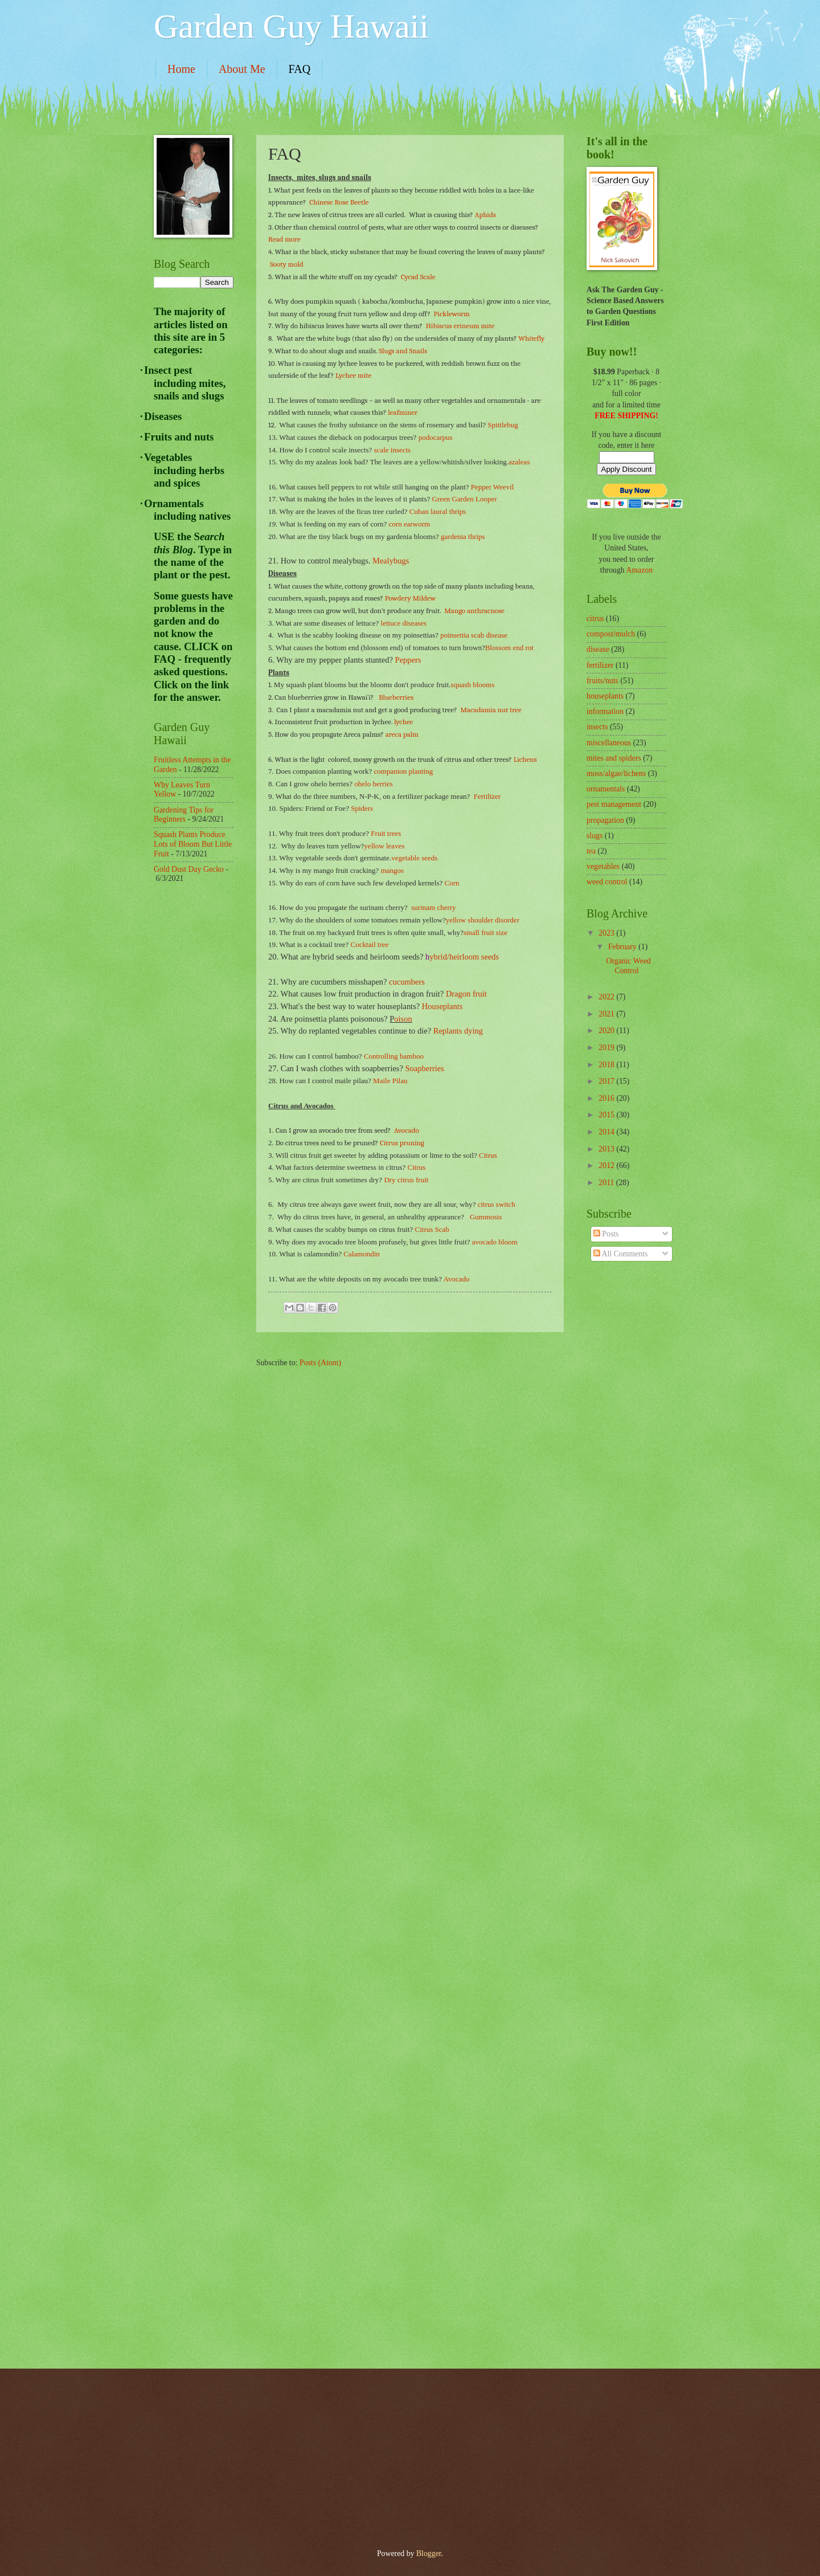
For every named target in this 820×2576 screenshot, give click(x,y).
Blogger (428, 2553)
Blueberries (395, 697)
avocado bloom (495, 1242)
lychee (403, 721)
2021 (607, 1014)
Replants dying (458, 1030)
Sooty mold (287, 264)
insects (597, 726)
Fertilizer (487, 796)
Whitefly (531, 338)
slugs (594, 835)
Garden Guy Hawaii (291, 26)
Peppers (408, 659)
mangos (392, 870)
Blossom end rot (509, 647)
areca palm (402, 734)
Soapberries (424, 1068)
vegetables (603, 866)
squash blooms (473, 684)
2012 (607, 1165)
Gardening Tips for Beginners (184, 815)
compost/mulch (611, 634)
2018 (607, 1064)
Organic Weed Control (628, 966)
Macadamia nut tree (490, 709)
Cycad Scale (418, 276)
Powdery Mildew (410, 598)
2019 (607, 1047)
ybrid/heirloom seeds (464, 956)
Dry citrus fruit (406, 1179)
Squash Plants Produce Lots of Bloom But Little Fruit (193, 844)
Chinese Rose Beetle (338, 202)
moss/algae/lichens (616, 773)
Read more (284, 239)
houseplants (605, 696)
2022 (607, 997)
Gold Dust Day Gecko (189, 869)
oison (403, 1018)
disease (598, 649)
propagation (605, 820)
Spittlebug (502, 425)
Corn (451, 883)
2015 (607, 1115)
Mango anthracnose (474, 610)
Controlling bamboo (394, 1056)
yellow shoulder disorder (482, 920)
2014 (607, 1132)
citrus (595, 618)
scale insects (392, 450)
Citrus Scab (432, 1229)
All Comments (620, 1254)
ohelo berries (373, 783)
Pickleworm (452, 313)
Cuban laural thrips (437, 511)
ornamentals (606, 789)
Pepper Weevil (492, 487)
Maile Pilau (390, 1080)
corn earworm (409, 524)
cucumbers (407, 981)
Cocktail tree (370, 944)
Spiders (362, 808)
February (623, 946)
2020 (607, 1030)
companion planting (403, 771)
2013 (607, 1149)
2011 (607, 1182)
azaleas (519, 462)
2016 (607, 1098)
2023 (607, 933)
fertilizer (600, 665)
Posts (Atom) (320, 1362)
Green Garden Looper (464, 499)
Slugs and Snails (403, 350)
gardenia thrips (463, 536)
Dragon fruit (466, 993)
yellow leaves (384, 846)
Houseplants (442, 1006)
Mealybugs (390, 560)
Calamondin (361, 1254)
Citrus (488, 1155)
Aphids (485, 214)
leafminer (401, 412)
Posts (606, 1234)
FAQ (300, 69)
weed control (607, 881)
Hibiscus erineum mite (460, 325)
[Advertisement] (199, 1075)
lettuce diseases (404, 623)
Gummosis (486, 1217)
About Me (242, 69)
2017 (607, 1081)
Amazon (639, 570)
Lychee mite (353, 375)
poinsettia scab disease (473, 635)
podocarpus (436, 437)
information (605, 711)
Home (181, 69)
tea (591, 851)
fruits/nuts (602, 680)
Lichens (525, 759)
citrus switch (496, 1204)
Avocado (406, 1130)
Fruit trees (386, 833)
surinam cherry (433, 907)
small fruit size (485, 932)
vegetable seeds (414, 858)
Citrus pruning (402, 1142)
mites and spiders (614, 758)
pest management (614, 804)
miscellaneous (609, 742)
